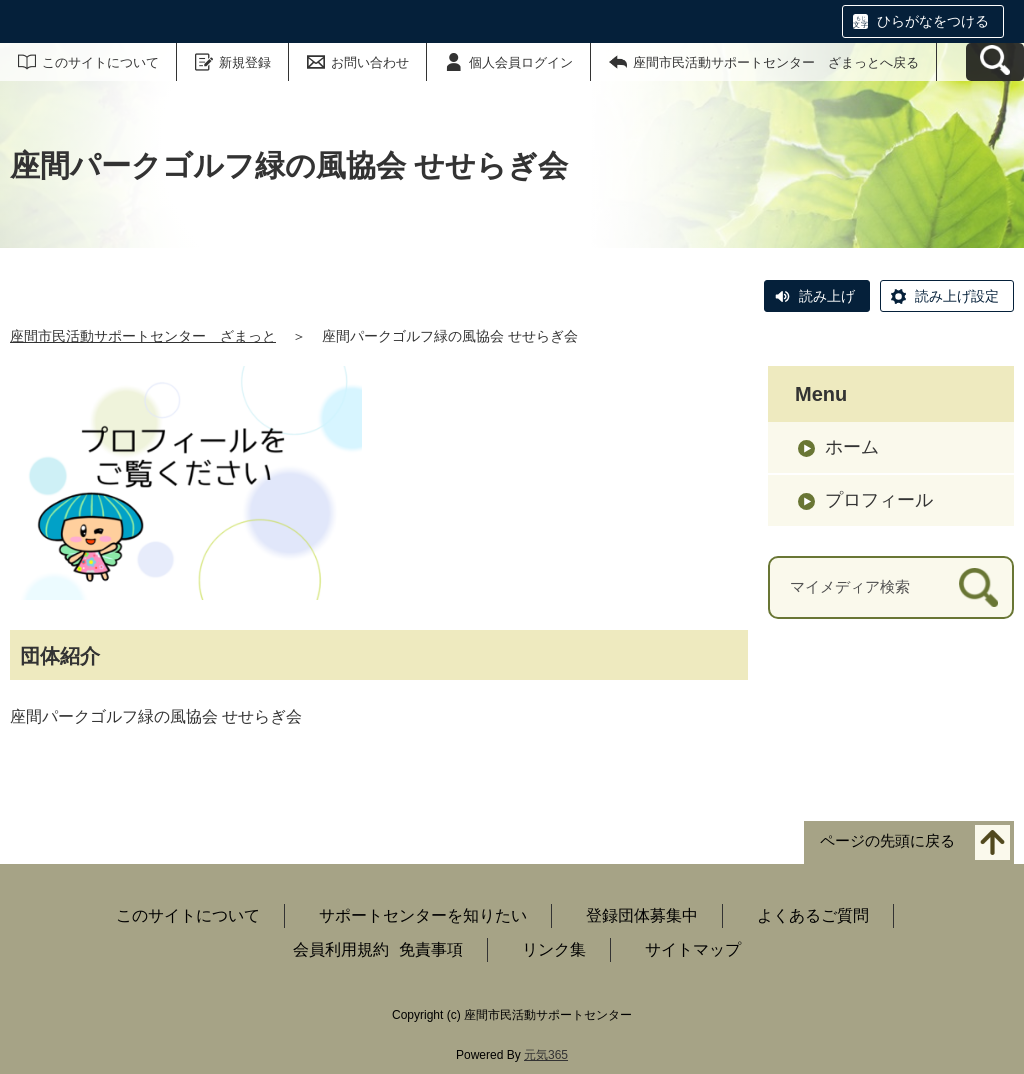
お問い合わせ (370, 62)
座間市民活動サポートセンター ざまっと (143, 336)
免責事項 (431, 949)
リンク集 (554, 949)
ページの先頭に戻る (887, 841)
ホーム (852, 447)
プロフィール (879, 500)
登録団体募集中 (642, 915)
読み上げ (827, 296)
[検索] (978, 587)
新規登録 (245, 62)
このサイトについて (100, 62)
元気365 (546, 1055)
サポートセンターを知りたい (423, 915)
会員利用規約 (341, 949)
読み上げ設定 (957, 296)
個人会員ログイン (521, 62)
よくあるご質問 (813, 915)
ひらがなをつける (933, 21)
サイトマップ (693, 949)
